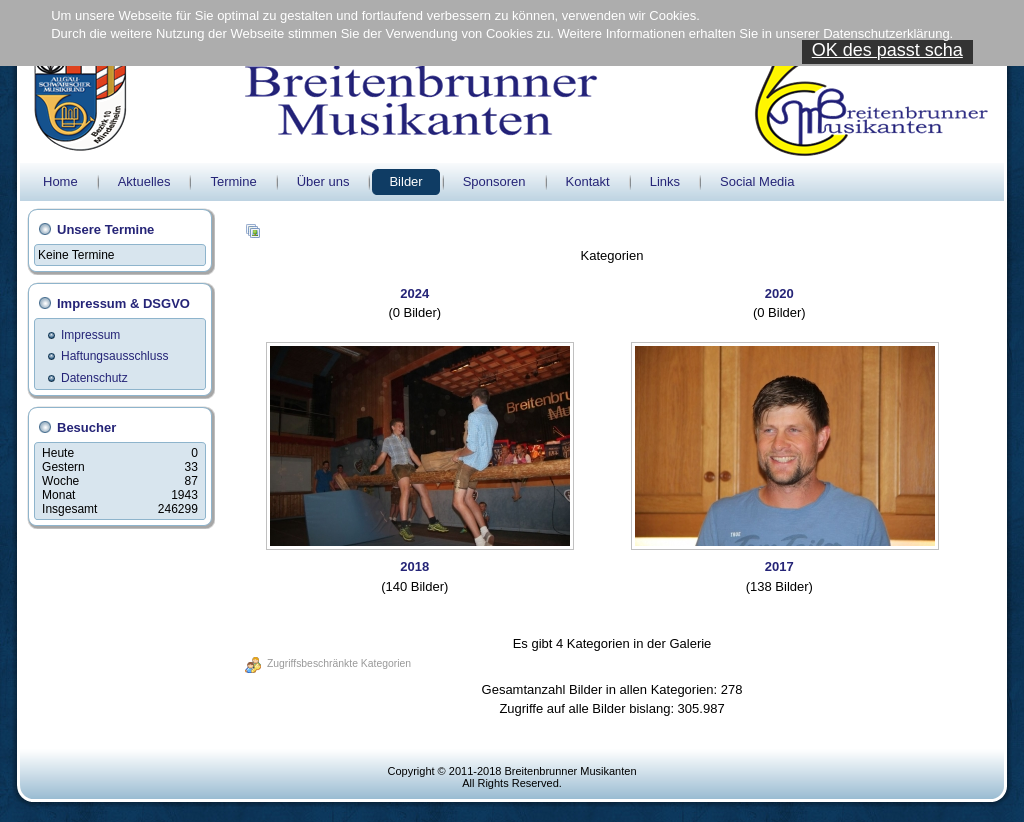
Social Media (757, 181)
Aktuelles (144, 181)
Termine (233, 181)
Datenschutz (94, 378)
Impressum (90, 335)
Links (665, 181)
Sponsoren (494, 181)
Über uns (323, 181)
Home (60, 181)
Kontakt (588, 181)
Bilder (405, 181)
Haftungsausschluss (114, 356)
